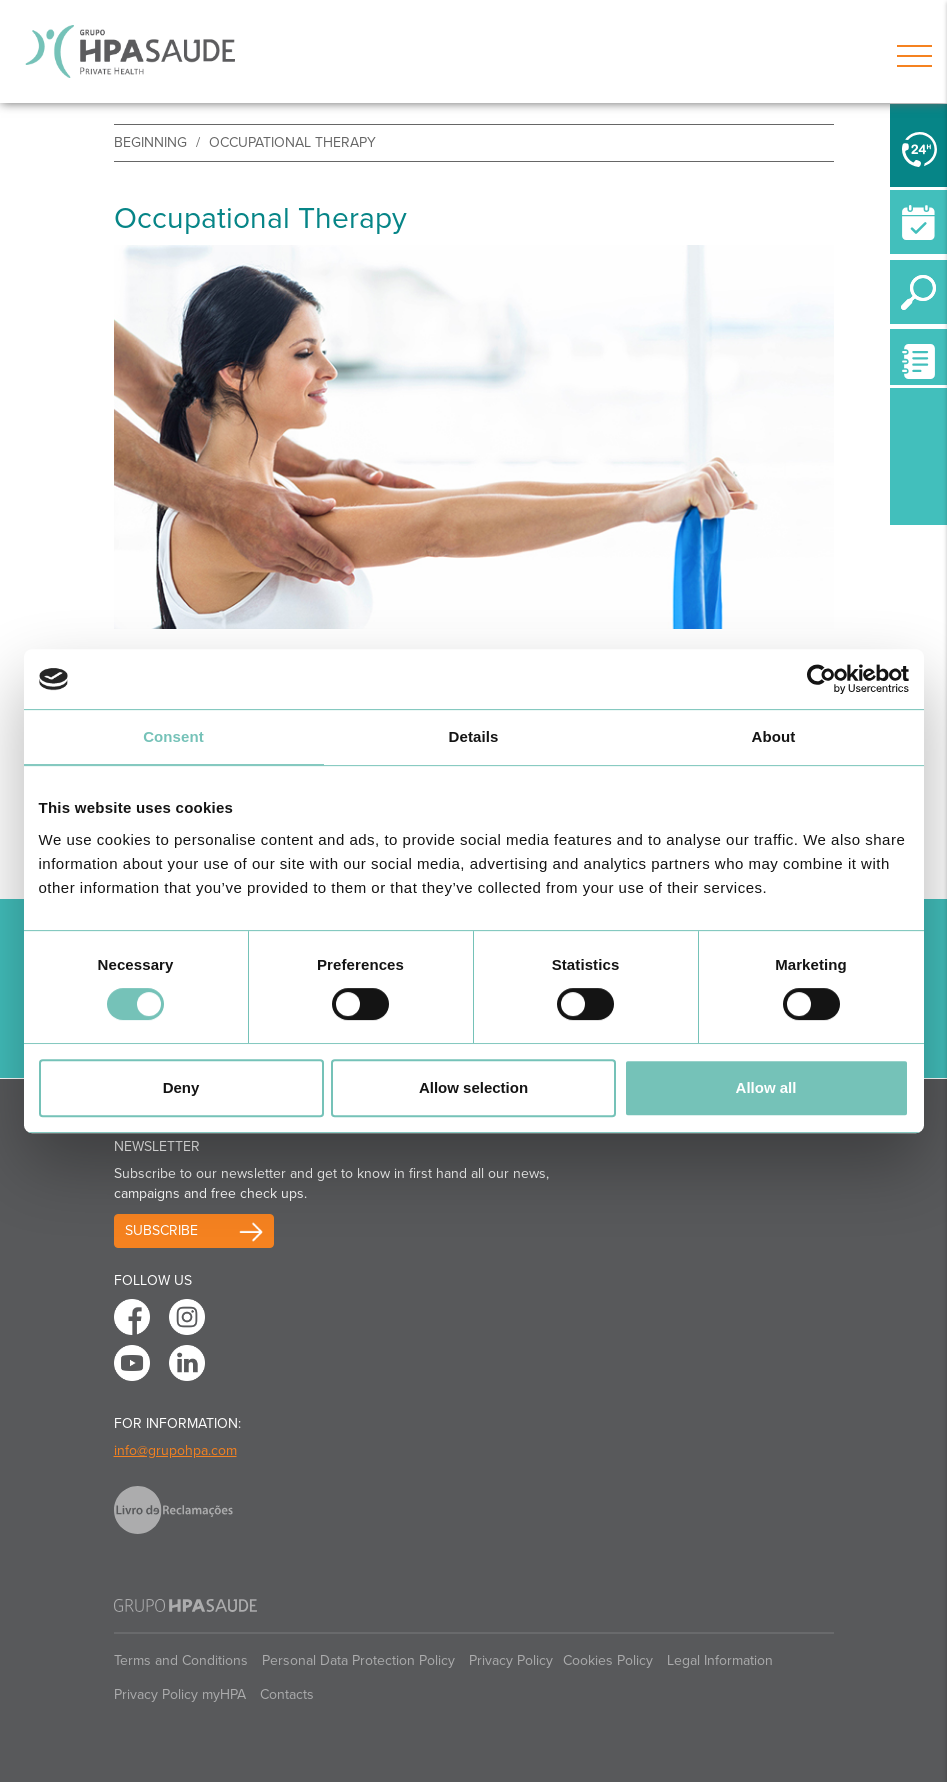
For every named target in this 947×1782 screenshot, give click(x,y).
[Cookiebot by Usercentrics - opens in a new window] (821, 679)
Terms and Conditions (181, 1660)
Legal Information (720, 1660)
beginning (150, 142)
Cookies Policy (608, 1660)
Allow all (766, 1087)
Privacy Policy (511, 1660)
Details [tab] (474, 736)
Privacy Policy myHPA (180, 1694)
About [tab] (774, 736)
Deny (181, 1087)
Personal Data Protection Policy (358, 1660)
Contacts (287, 1694)
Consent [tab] (173, 736)
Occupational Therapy (292, 142)
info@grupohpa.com (175, 1450)
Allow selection (473, 1087)
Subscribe (161, 1230)
